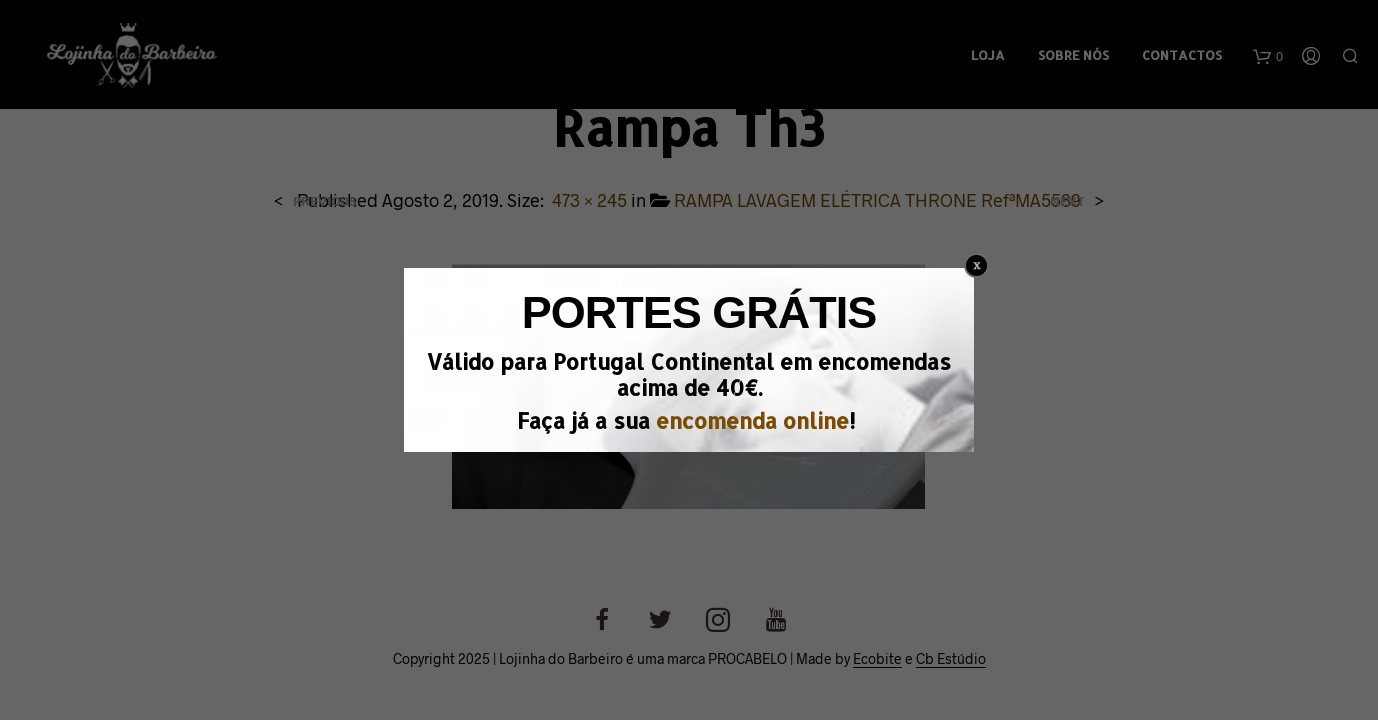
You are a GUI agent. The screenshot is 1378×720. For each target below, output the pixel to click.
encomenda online (752, 420)
